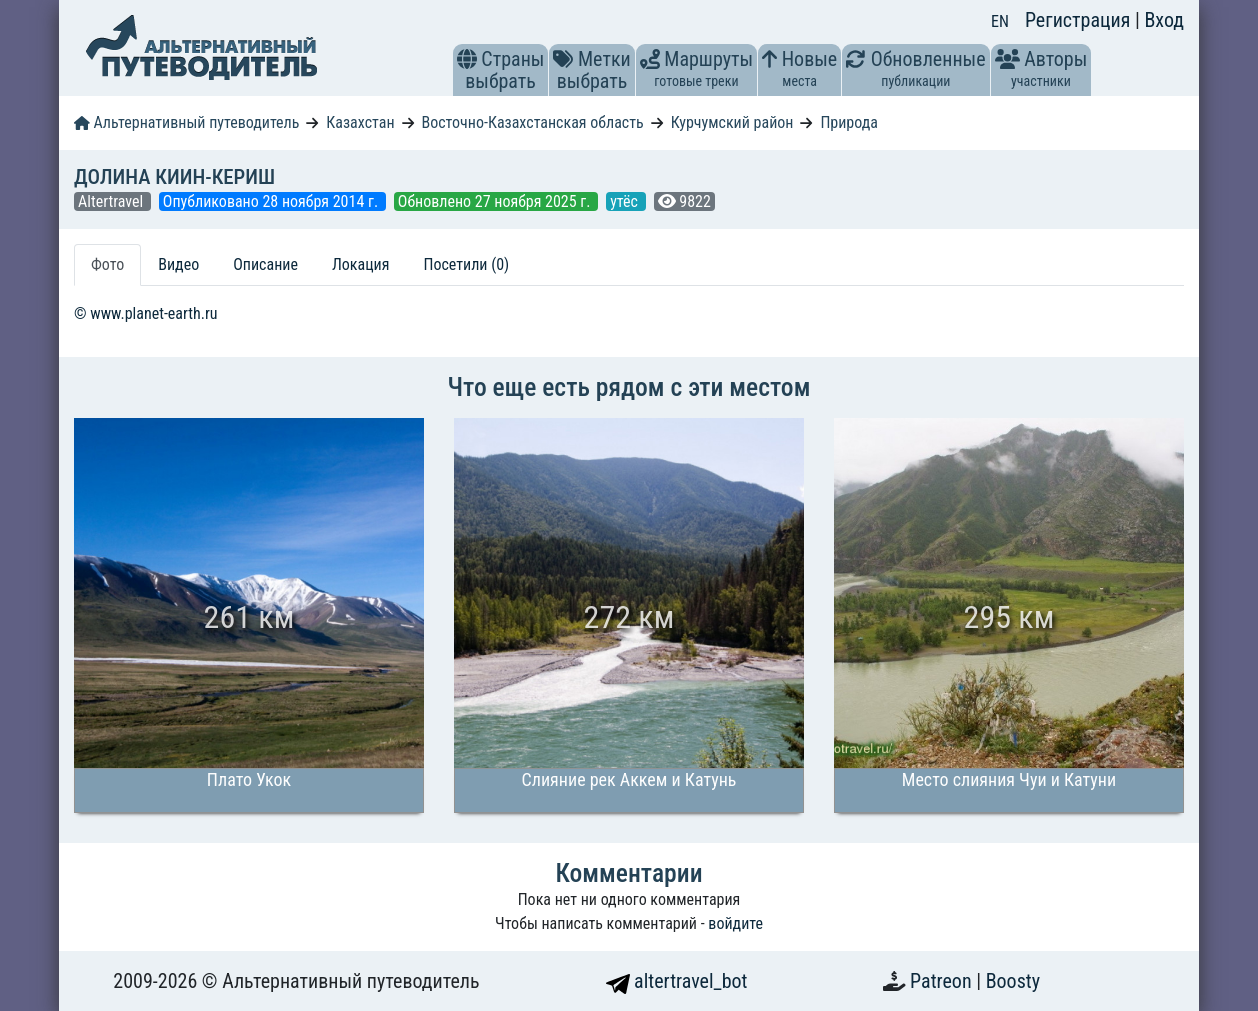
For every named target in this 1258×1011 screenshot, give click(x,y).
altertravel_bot (677, 981)
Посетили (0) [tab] (466, 264)
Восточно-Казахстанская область (532, 122)
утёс (625, 201)
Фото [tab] (107, 264)
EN (1000, 21)
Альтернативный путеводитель (186, 122)
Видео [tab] (178, 264)
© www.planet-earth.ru (146, 313)
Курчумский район (732, 122)
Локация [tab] (361, 264)
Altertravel (112, 201)
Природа (849, 122)
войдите (735, 923)
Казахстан (360, 122)
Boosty (1013, 981)
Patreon (943, 981)
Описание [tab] (265, 264)
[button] (467, 59)
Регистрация (1080, 20)
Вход (1164, 20)
